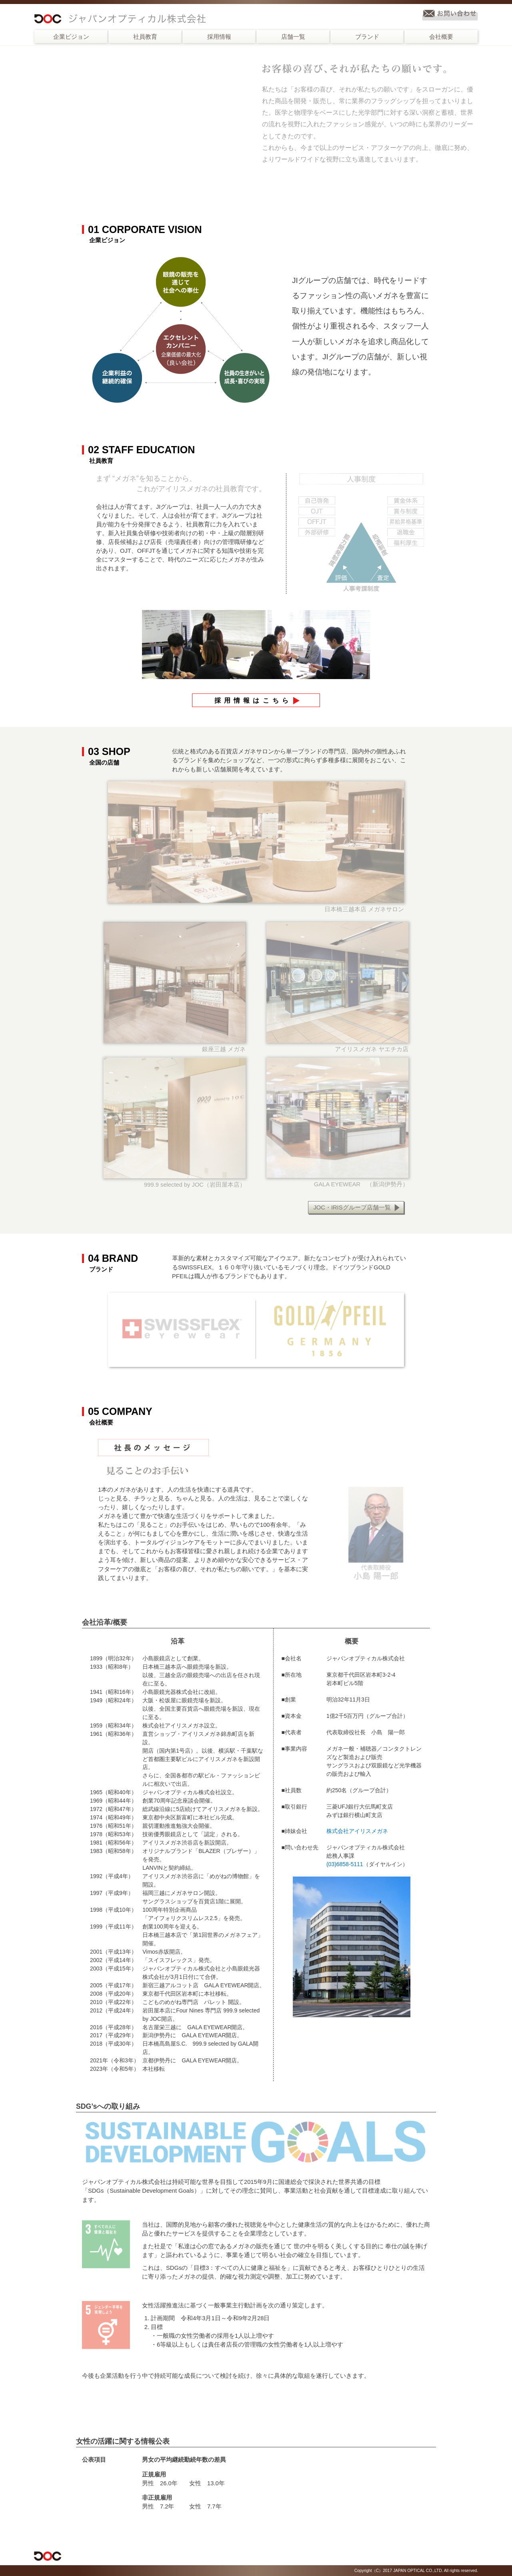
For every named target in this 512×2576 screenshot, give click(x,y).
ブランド (367, 37)
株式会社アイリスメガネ (357, 1831)
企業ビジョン (71, 37)
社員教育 (145, 37)
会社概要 (441, 37)
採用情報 (219, 37)
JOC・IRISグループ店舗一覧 (351, 1207)
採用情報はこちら (253, 700)
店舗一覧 (293, 37)
